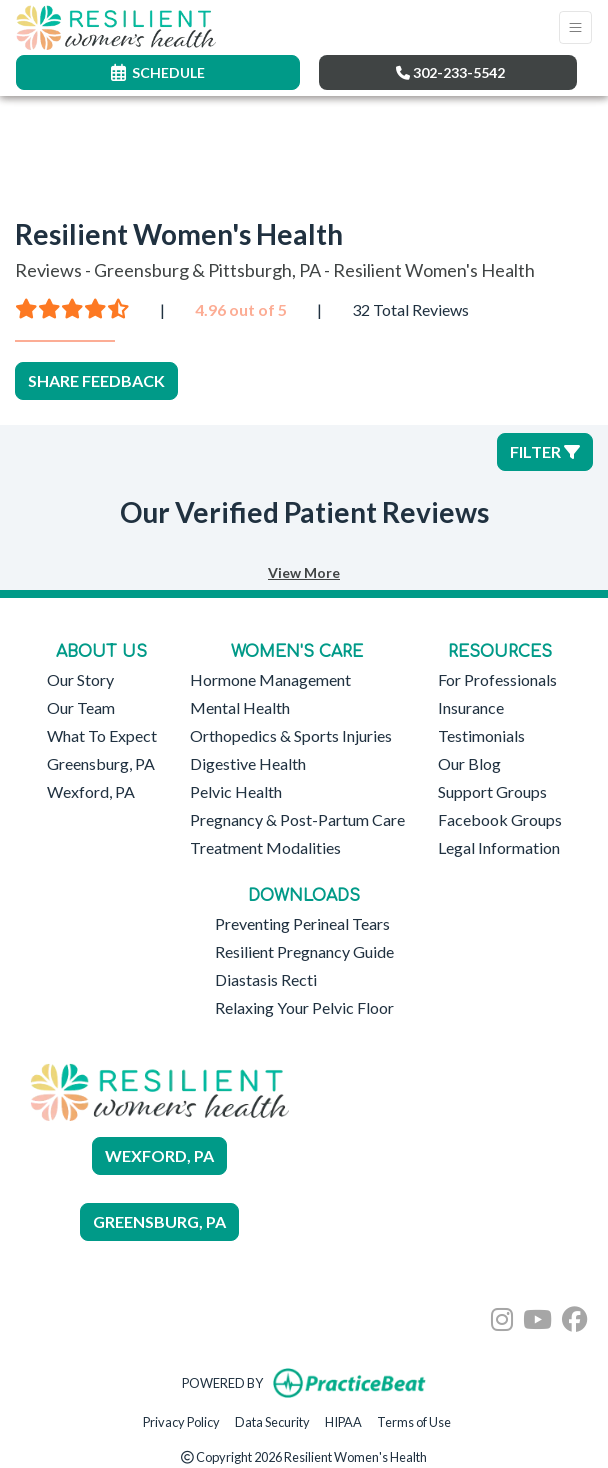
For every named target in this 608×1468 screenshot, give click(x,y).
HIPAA (343, 1420)
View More (304, 572)
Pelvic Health (236, 791)
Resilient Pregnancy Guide (304, 951)
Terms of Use (414, 1420)
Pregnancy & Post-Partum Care (297, 819)
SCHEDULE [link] (158, 72)
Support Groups (492, 791)
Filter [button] (545, 451)
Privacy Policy (181, 1420)
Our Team (81, 707)
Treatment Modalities (265, 847)
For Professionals (497, 679)
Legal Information (499, 847)
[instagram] (502, 1312)
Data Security (272, 1420)
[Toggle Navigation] (575, 27)
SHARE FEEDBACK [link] (96, 380)
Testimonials (481, 735)
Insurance (471, 707)
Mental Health (240, 707)
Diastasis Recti (266, 979)
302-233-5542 (450, 72)
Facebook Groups (500, 819)
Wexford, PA (91, 791)
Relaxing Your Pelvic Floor (304, 1007)
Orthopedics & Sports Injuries (291, 735)
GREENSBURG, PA (159, 1221)
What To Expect (102, 735)
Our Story (80, 679)
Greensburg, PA (101, 763)
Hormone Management (270, 679)
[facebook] (575, 1312)
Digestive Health (248, 763)
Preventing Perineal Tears (302, 923)
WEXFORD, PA (159, 1155)
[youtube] (537, 1312)
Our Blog (469, 763)
